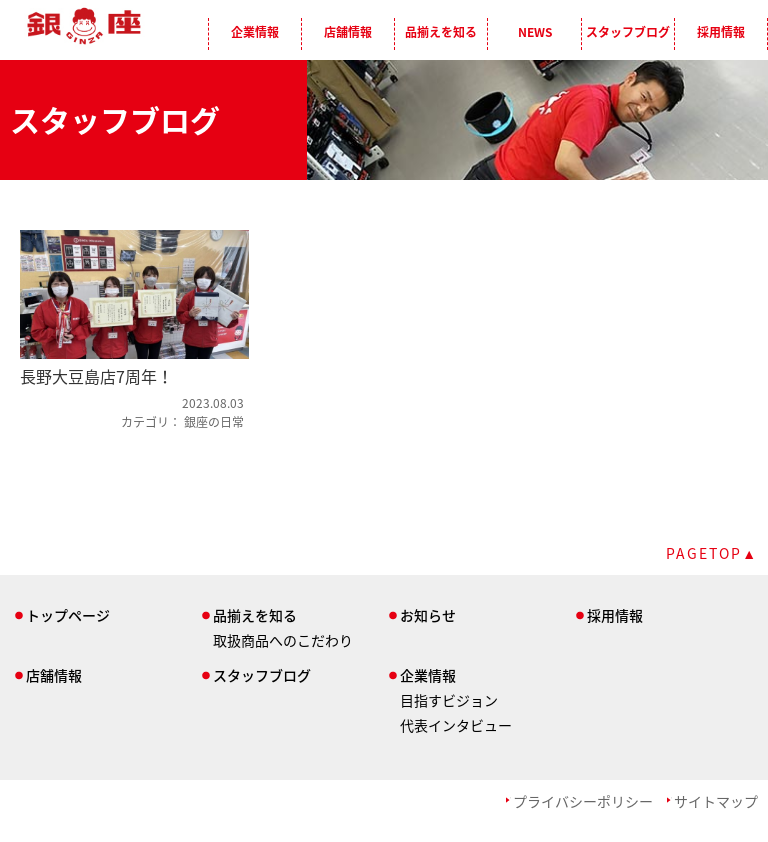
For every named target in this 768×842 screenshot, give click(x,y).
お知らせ (428, 615)
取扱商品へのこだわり (283, 640)
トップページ (68, 615)
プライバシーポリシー (583, 801)
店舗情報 (348, 32)
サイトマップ (716, 801)
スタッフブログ (628, 32)
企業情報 (255, 32)
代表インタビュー (456, 725)
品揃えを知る (441, 32)
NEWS (535, 32)
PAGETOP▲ (712, 553)
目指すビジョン (449, 700)
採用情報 (721, 32)
